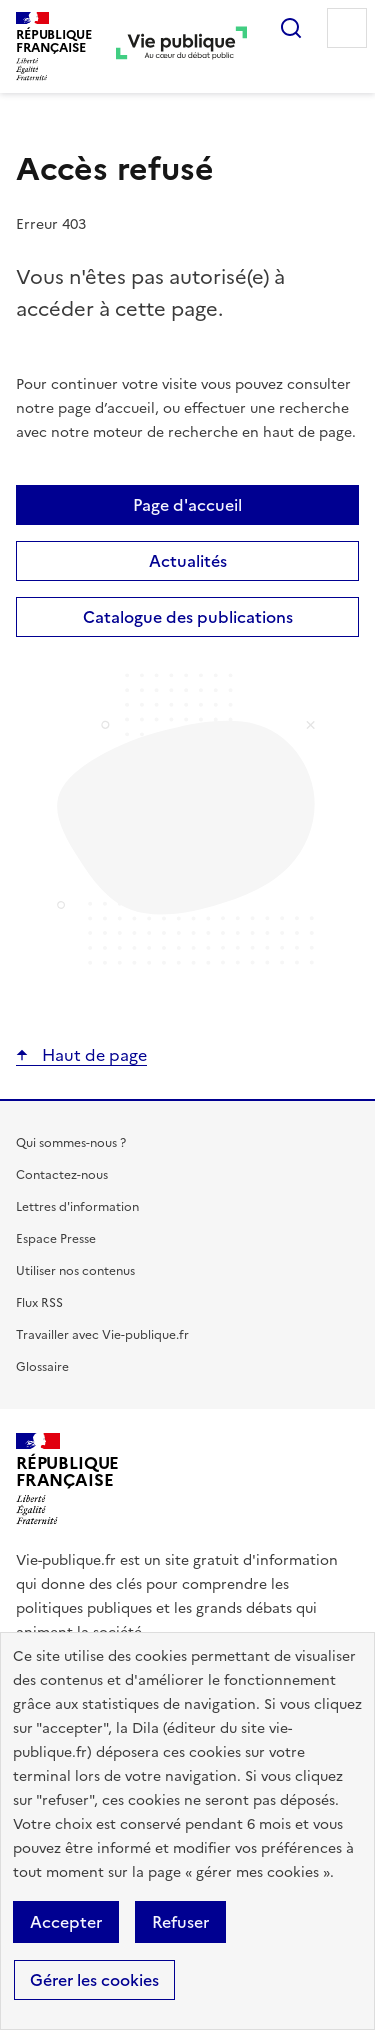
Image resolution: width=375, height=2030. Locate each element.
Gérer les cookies (94, 1980)
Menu (347, 28)
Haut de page (92, 1055)
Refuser (180, 1922)
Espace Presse (56, 1239)
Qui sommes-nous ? (71, 1143)
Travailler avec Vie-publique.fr (102, 1335)
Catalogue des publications (188, 617)
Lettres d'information (77, 1207)
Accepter (66, 1922)
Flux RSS (39, 1303)
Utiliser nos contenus (75, 1271)
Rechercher (291, 28)
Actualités (188, 561)
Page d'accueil (187, 505)
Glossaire (42, 1367)
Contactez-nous (62, 1175)
